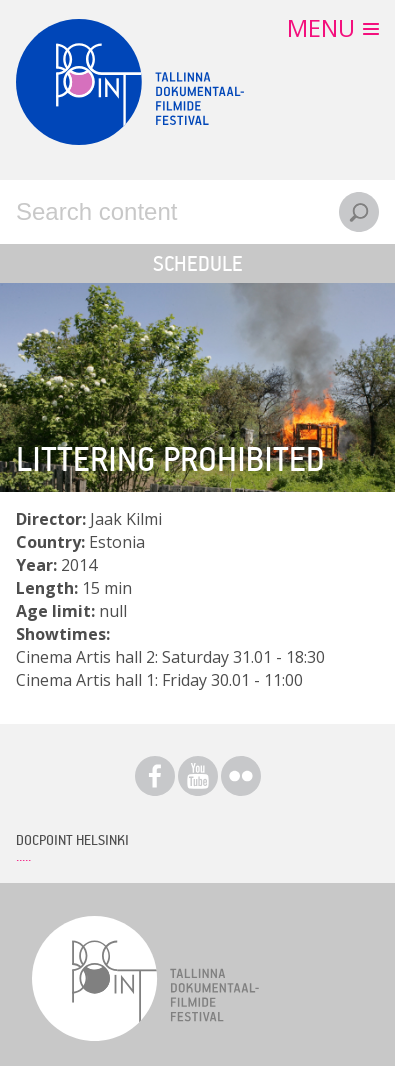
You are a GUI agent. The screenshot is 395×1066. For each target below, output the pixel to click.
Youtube (198, 776)
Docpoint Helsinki (72, 839)
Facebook (155, 776)
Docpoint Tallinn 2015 (130, 82)
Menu (321, 27)
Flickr (241, 776)
